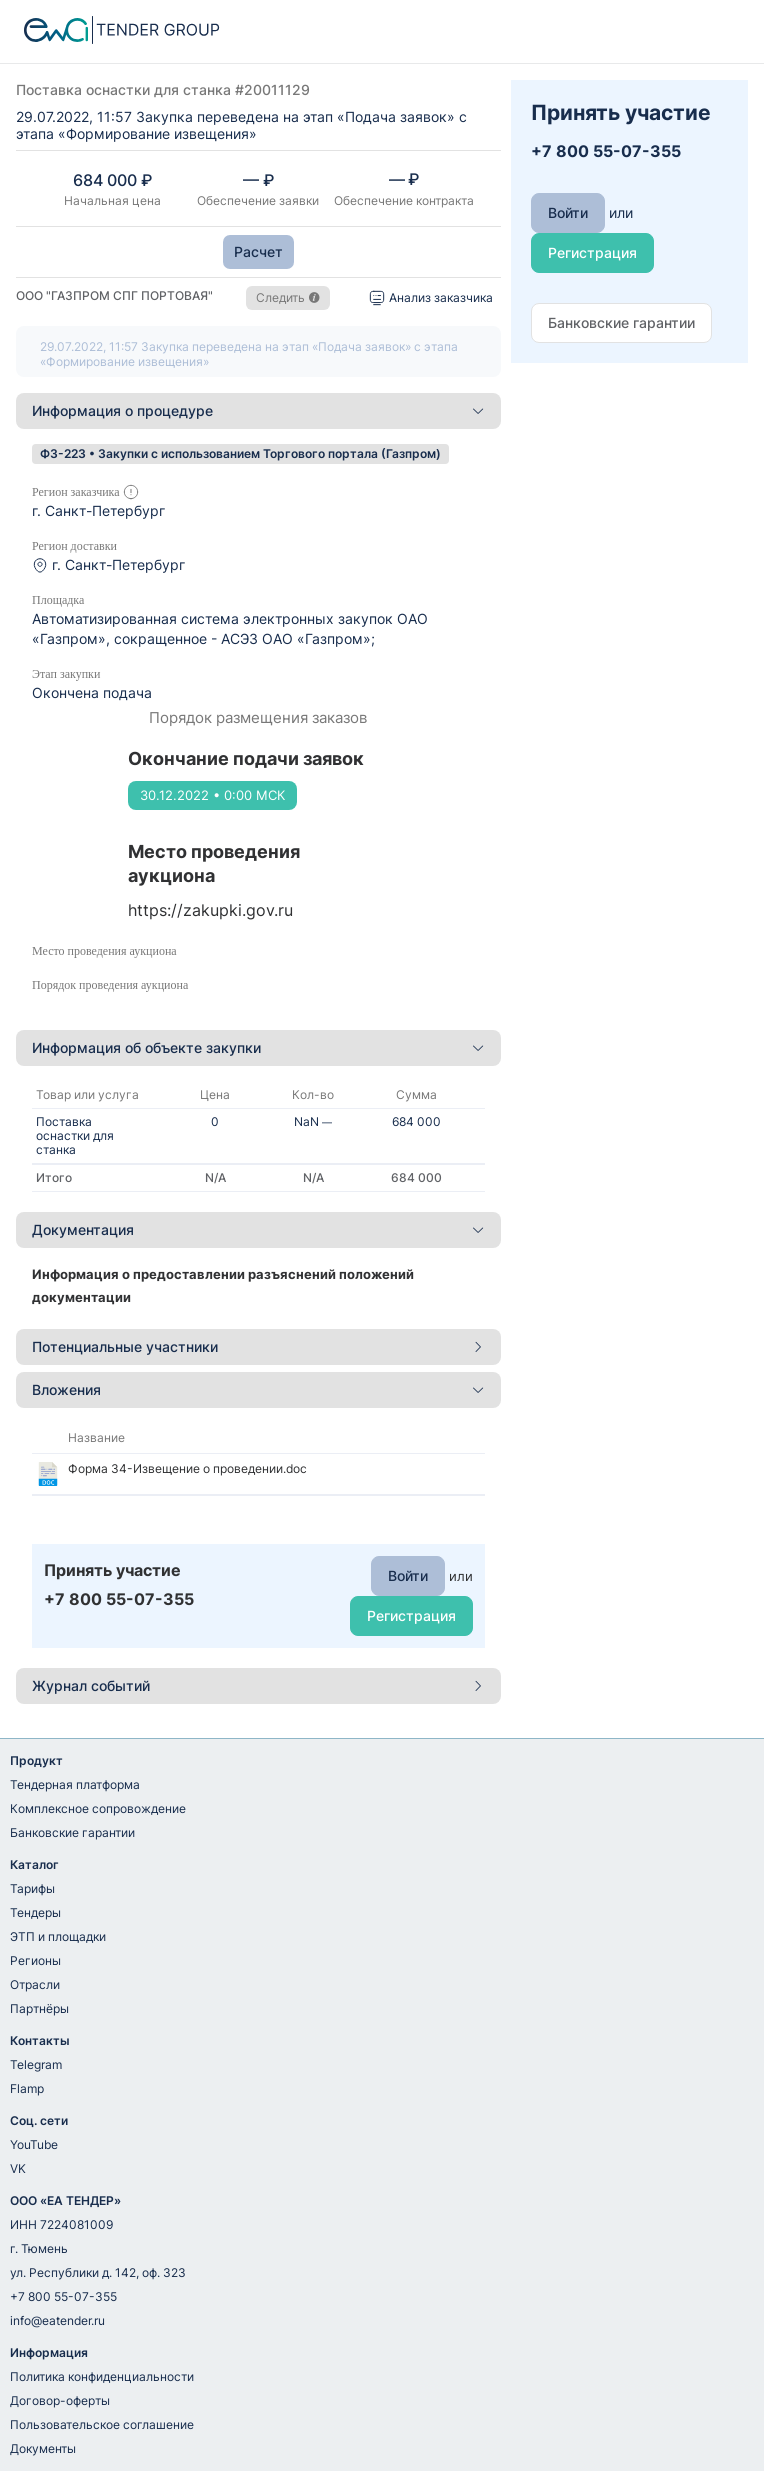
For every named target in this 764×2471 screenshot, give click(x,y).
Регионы (35, 1960)
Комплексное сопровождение (98, 1808)
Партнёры (39, 2008)
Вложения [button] (258, 1389)
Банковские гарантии (72, 1832)
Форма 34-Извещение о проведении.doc (187, 1468)
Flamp (27, 2088)
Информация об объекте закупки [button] (258, 1047)
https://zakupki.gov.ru (210, 910)
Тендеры (35, 1912)
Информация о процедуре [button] (258, 410)
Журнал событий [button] (258, 1685)
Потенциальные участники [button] (258, 1346)
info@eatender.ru (57, 2320)
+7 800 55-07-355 (63, 2296)
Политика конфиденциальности (102, 2376)
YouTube (34, 2144)
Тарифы (32, 1888)
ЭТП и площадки (58, 1936)
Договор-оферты (60, 2400)
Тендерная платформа (75, 1784)
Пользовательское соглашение (102, 2424)
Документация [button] (258, 1229)
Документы (43, 2448)
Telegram (36, 2064)
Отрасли (35, 1984)
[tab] (258, 411)
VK (18, 2168)
